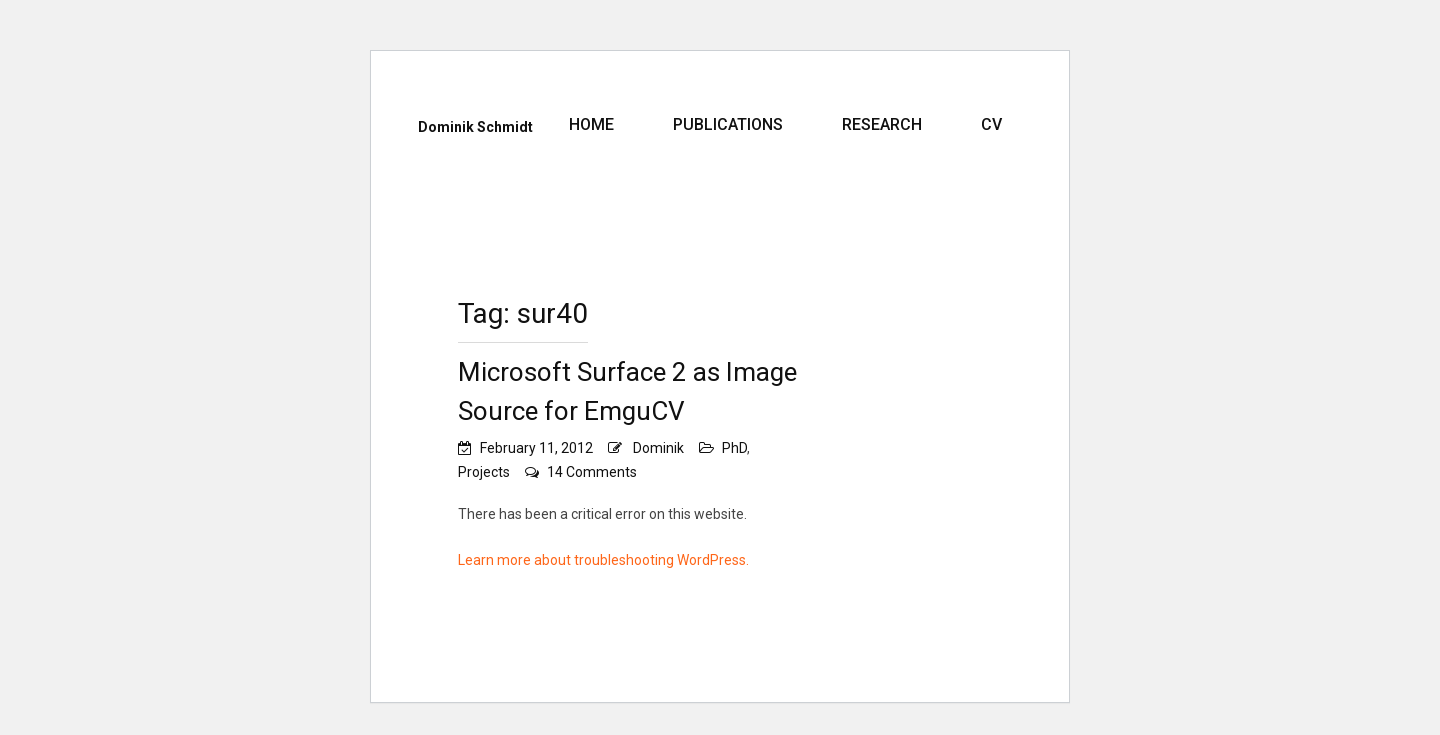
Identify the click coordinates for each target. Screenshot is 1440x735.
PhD (734, 448)
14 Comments (592, 472)
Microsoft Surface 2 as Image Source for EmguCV (627, 391)
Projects (484, 472)
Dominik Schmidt (475, 127)
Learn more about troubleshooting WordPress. (603, 560)
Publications (728, 124)
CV (991, 124)
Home (591, 124)
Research (882, 124)
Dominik (658, 448)
